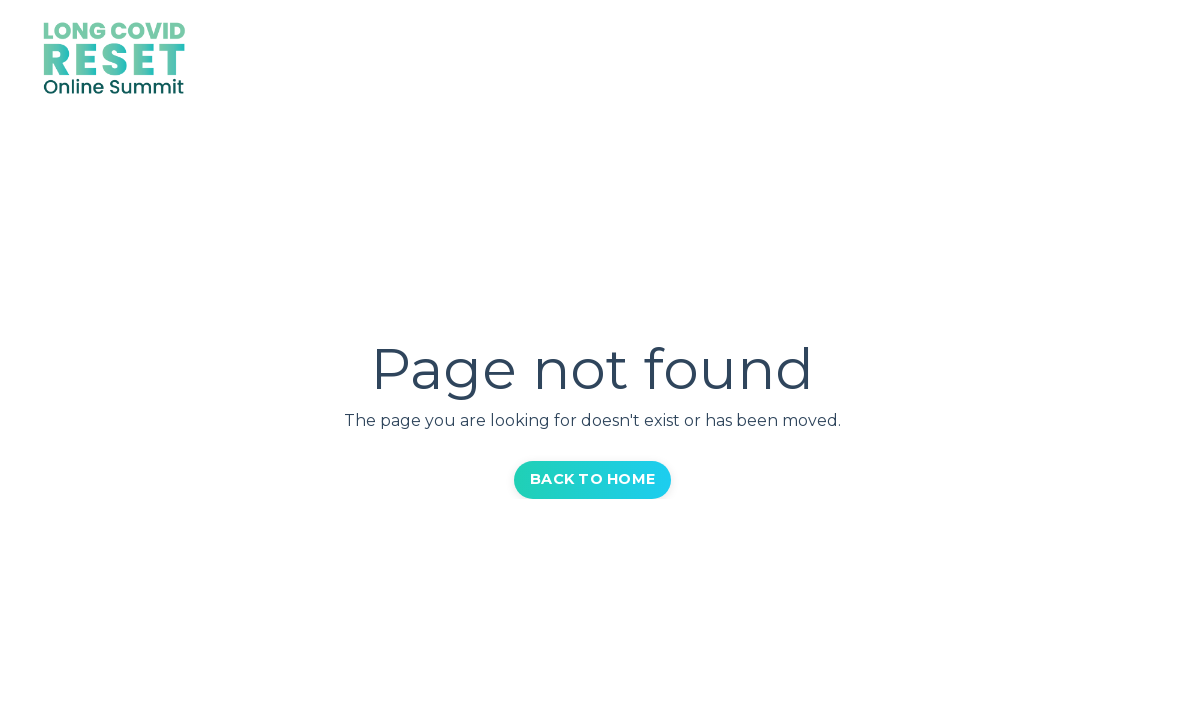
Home (667, 60)
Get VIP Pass (875, 60)
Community (1006, 60)
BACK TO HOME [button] (592, 479)
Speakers (756, 60)
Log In (1107, 60)
